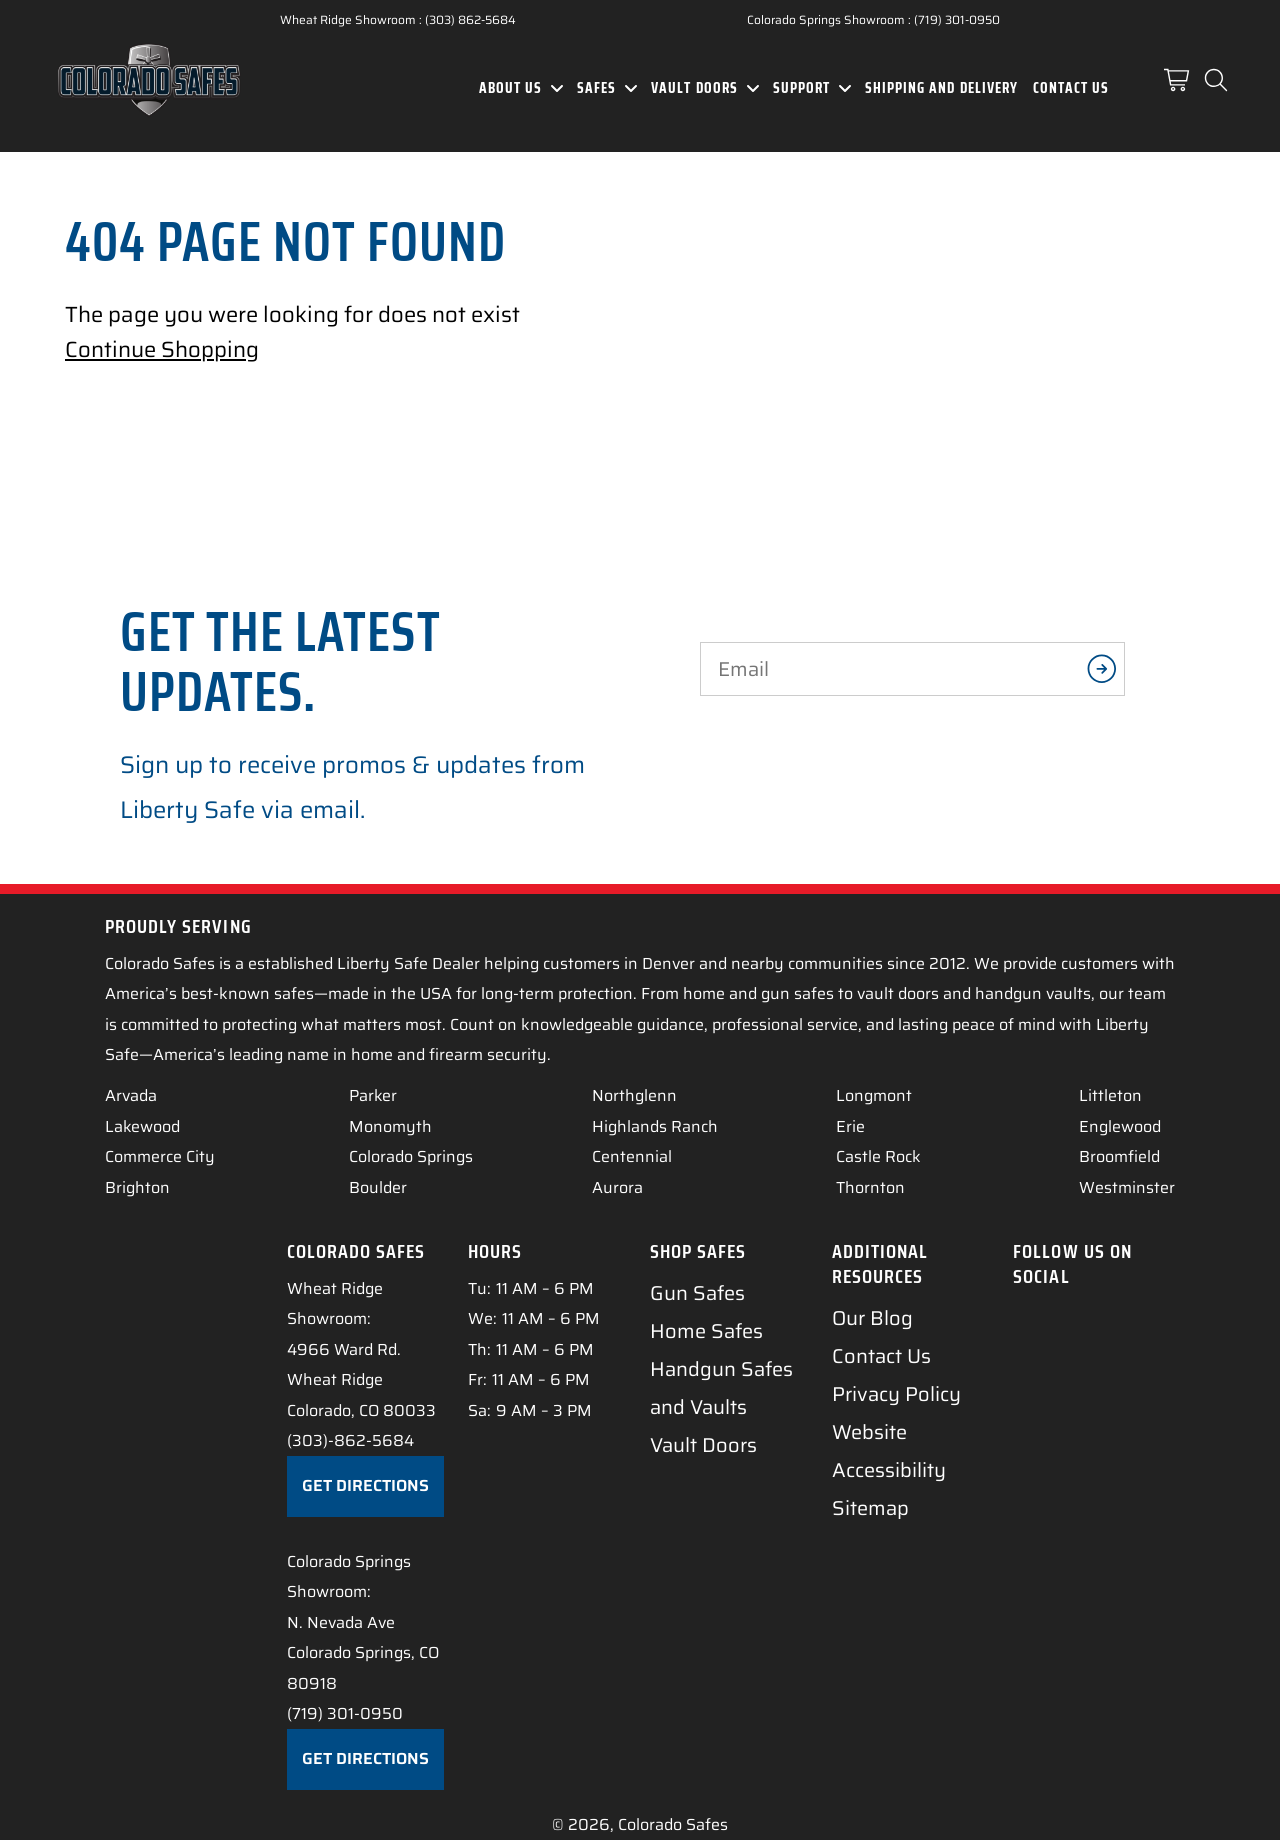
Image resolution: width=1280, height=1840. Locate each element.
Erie (850, 1126)
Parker (373, 1095)
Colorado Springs (411, 1156)
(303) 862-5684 (470, 19)
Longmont (874, 1095)
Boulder (378, 1187)
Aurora (617, 1187)
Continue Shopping (162, 349)
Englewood (1120, 1126)
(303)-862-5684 (350, 1440)
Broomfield (1119, 1156)
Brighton (137, 1187)
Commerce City (160, 1156)
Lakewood (142, 1126)
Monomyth (390, 1126)
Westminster (1127, 1187)
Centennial (632, 1156)
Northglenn (634, 1095)
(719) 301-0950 (957, 19)
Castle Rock (878, 1156)
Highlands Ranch (655, 1126)
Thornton (870, 1187)
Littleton (1110, 1095)
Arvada (131, 1095)
